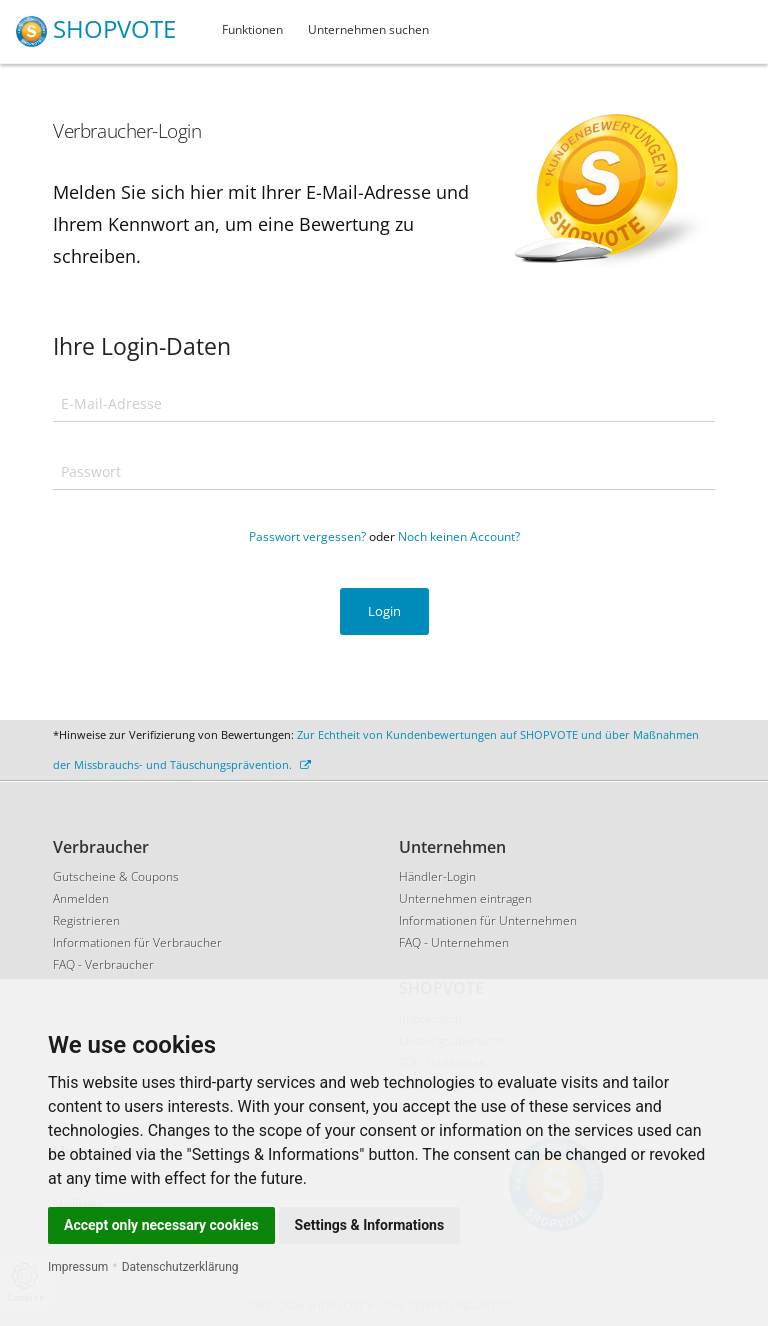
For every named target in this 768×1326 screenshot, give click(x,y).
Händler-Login (437, 876)
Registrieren (86, 920)
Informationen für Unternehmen (488, 920)
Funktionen (252, 29)
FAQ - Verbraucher (103, 964)
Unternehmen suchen (368, 29)
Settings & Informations (370, 1225)
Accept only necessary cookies (161, 1225)
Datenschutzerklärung (180, 1267)
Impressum (78, 1267)
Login (384, 611)
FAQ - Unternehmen (454, 942)
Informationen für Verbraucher (137, 942)
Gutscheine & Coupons (116, 876)
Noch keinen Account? (459, 536)
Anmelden (81, 898)
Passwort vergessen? (307, 536)
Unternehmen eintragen (465, 898)
